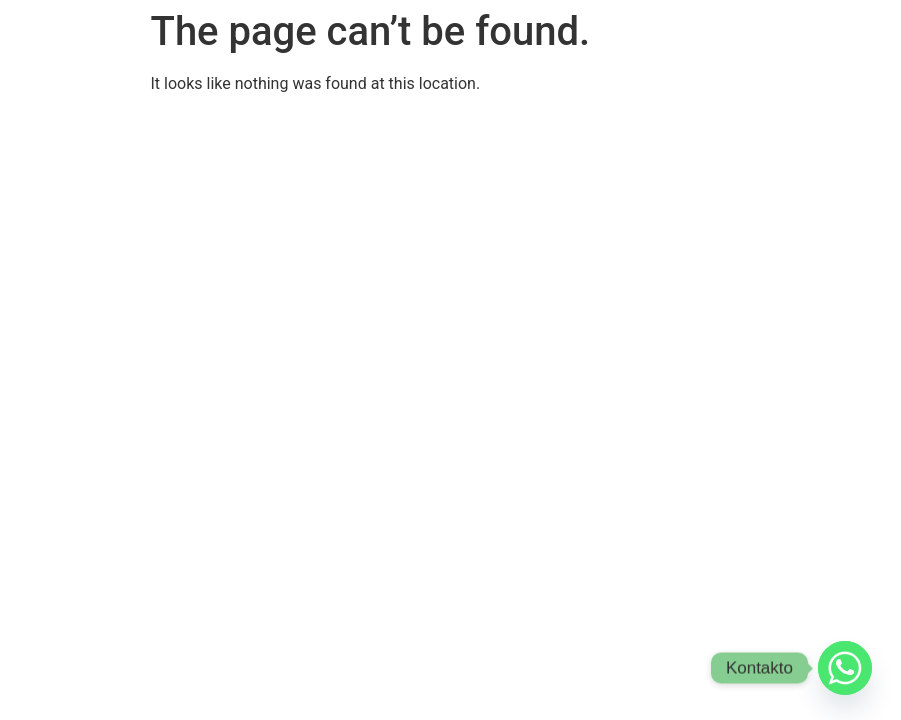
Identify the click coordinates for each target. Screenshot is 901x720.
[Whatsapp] (845, 668)
